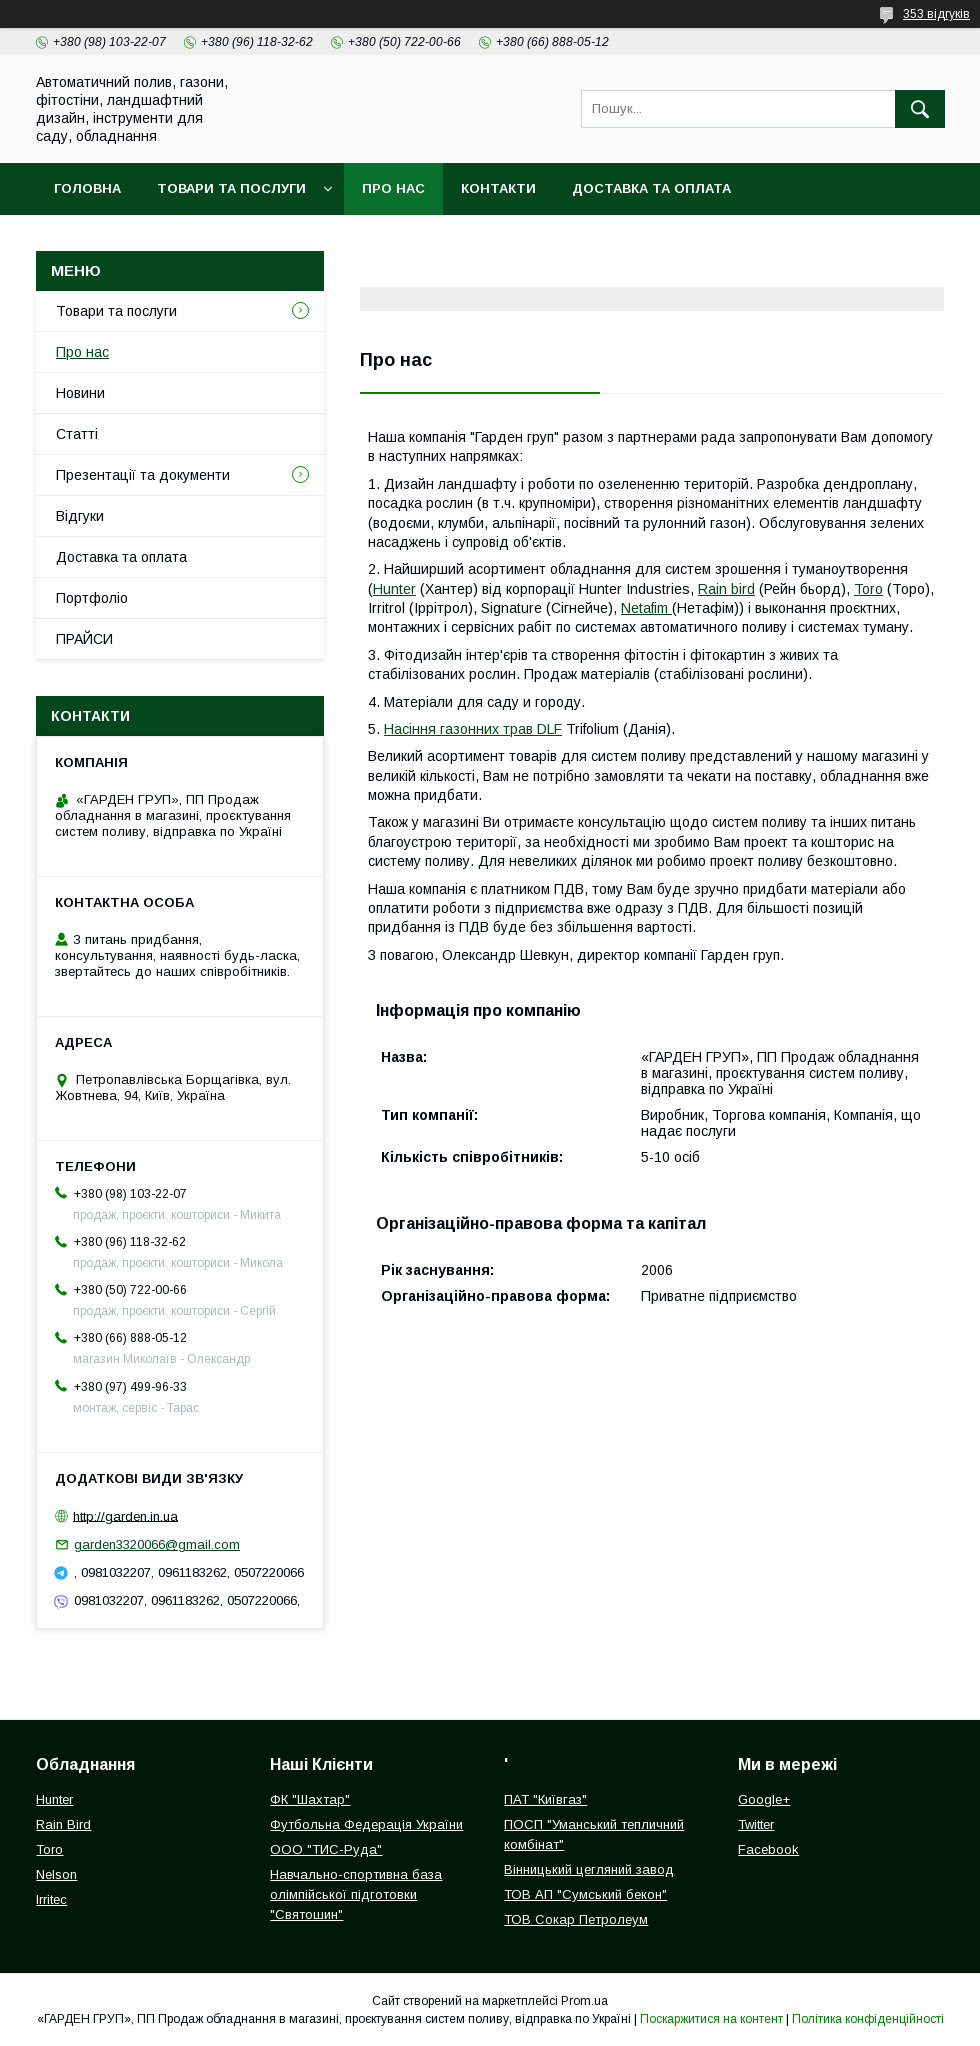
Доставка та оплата (651, 188)
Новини (80, 393)
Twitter (756, 1824)
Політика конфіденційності (868, 2019)
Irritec (51, 1899)
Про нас (393, 188)
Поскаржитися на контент (711, 2019)
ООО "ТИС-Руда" (326, 1849)
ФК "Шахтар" (310, 1799)
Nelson (56, 1874)
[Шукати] (920, 109)
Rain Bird (63, 1824)
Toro (868, 589)
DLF (549, 729)
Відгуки (80, 516)
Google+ (764, 1799)
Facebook (768, 1849)
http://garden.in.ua (125, 1515)
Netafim (646, 608)
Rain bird (726, 589)
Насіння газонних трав (460, 729)
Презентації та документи (143, 475)
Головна (87, 188)
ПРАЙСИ (84, 639)
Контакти (498, 188)
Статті (77, 434)
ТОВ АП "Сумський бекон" (585, 1894)
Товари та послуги (231, 188)
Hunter (394, 589)
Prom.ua (584, 2001)
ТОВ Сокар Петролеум (576, 1919)
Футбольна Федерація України (366, 1824)
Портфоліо (92, 598)
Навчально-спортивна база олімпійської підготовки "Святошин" (356, 1894)
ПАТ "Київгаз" (545, 1799)
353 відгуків (936, 14)
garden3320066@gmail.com (157, 1544)
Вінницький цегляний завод (589, 1869)
